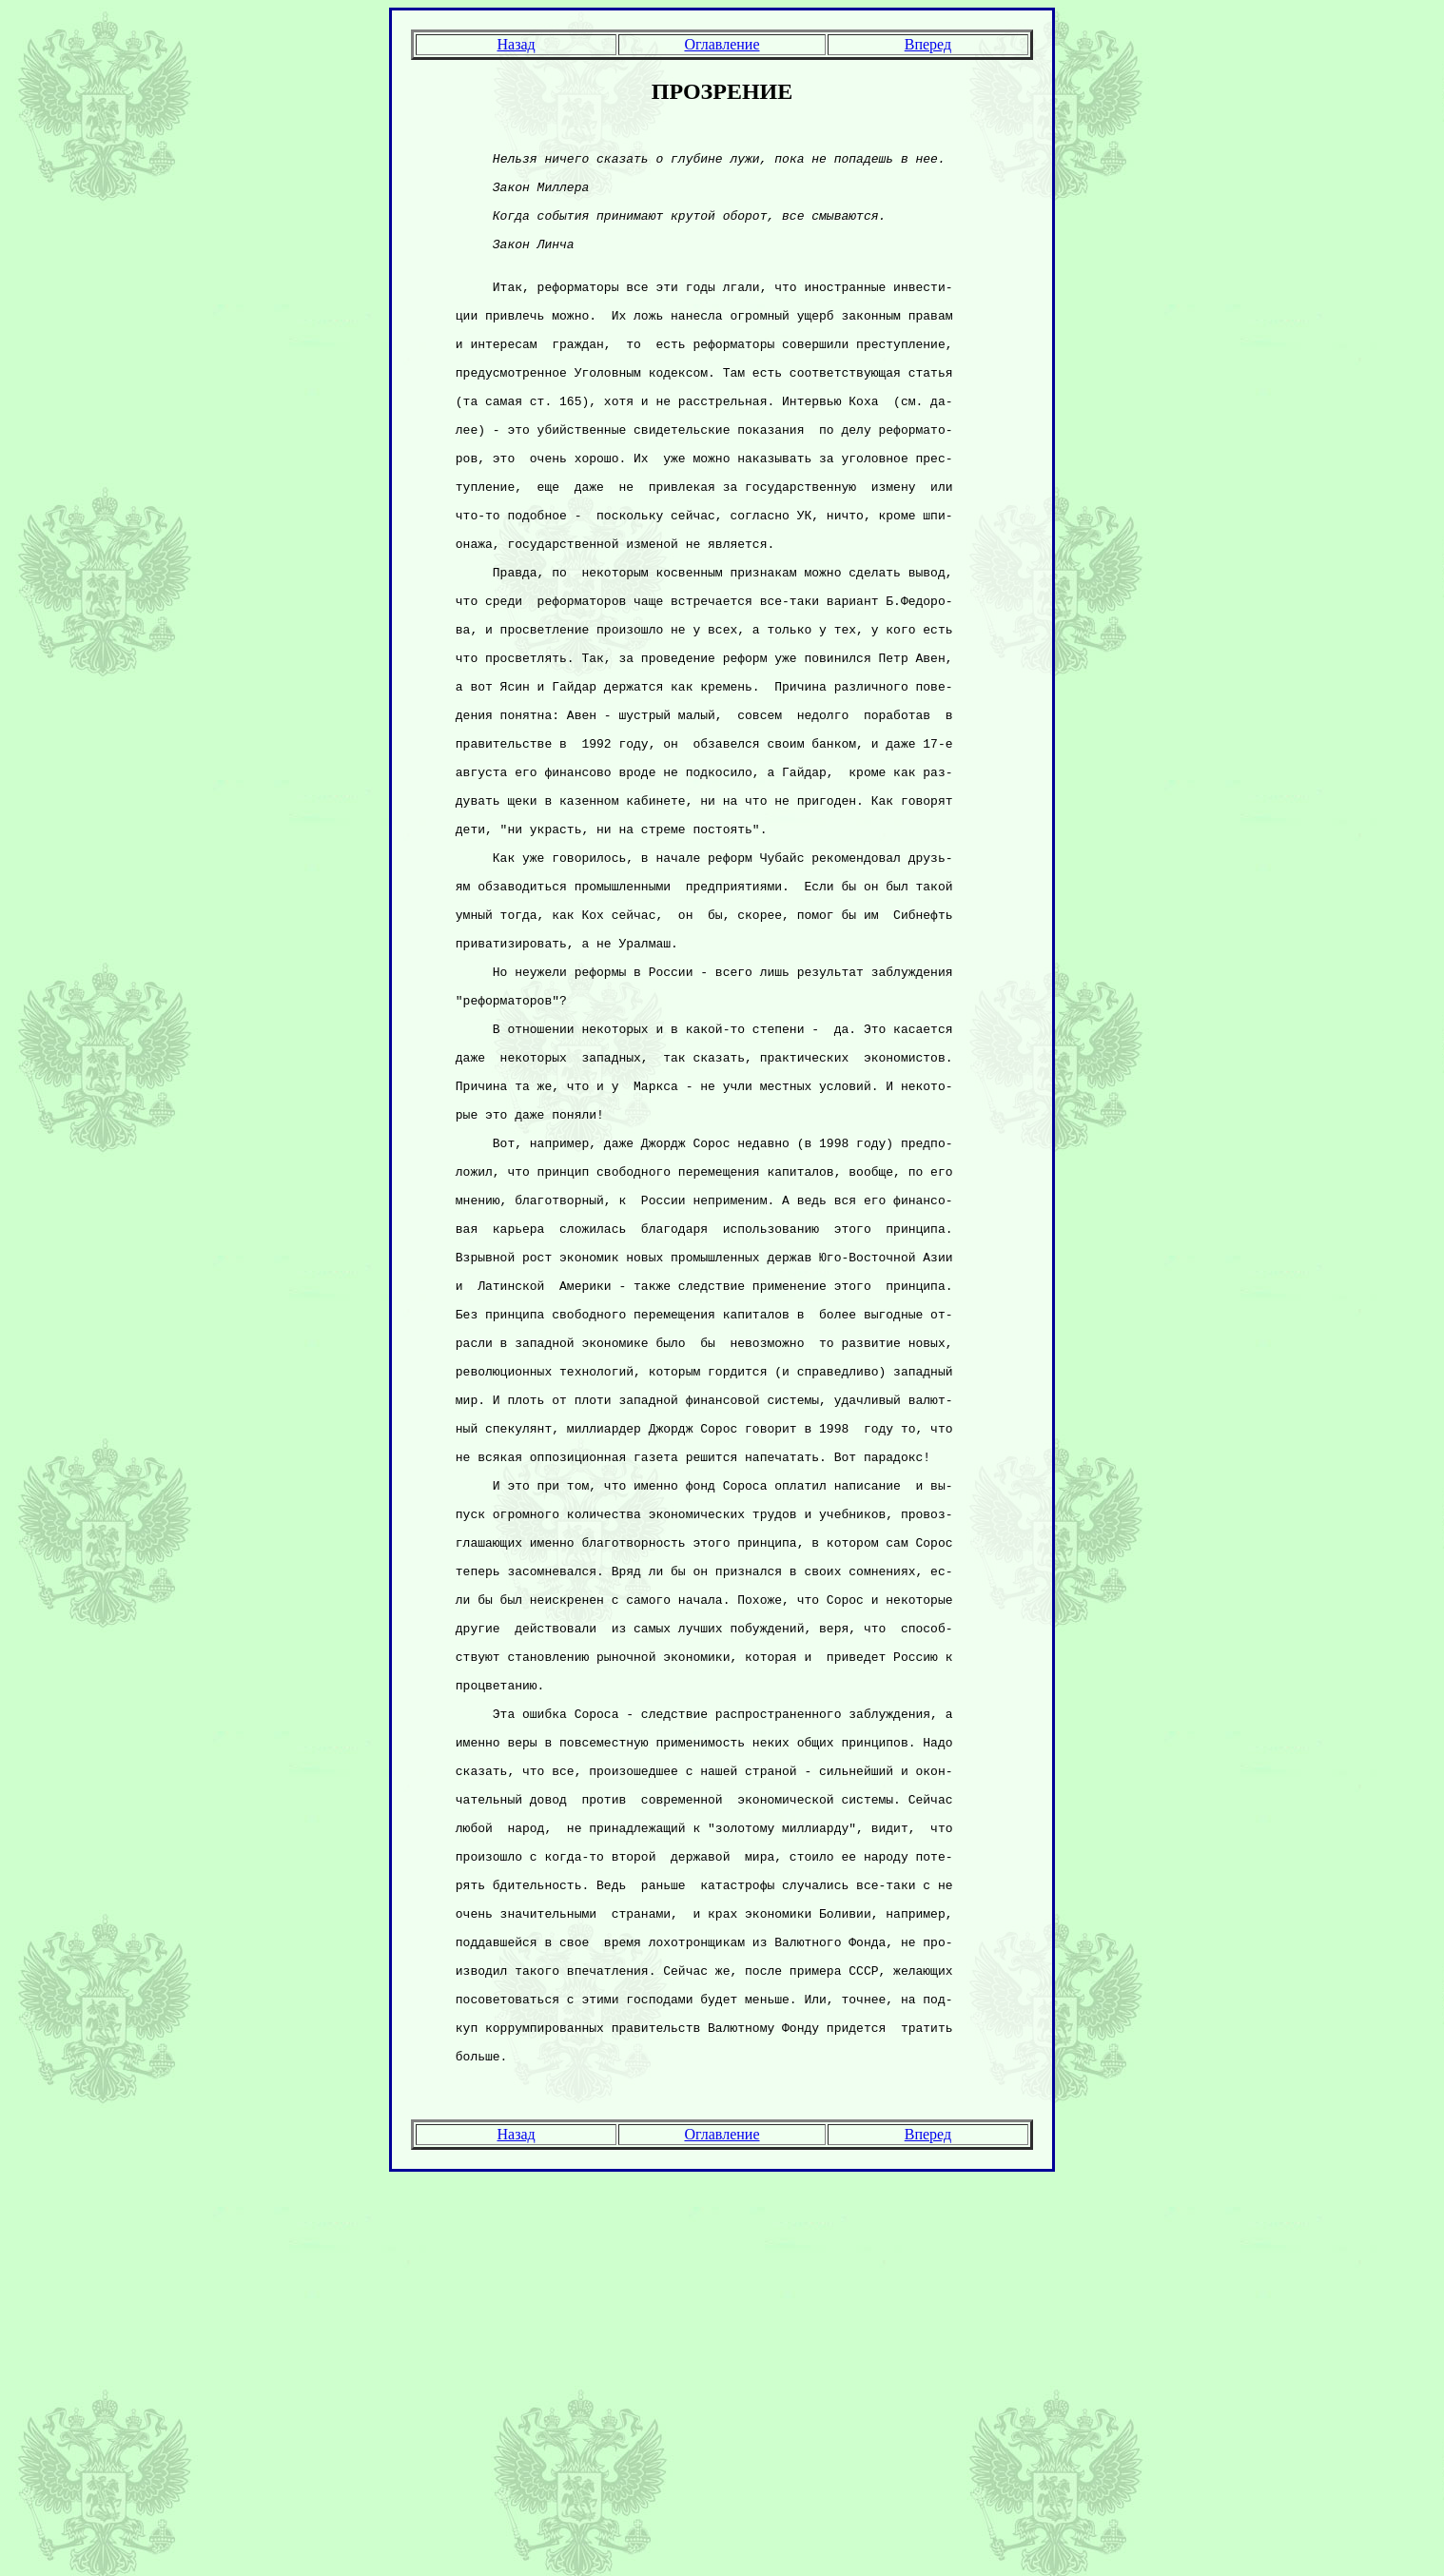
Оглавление (721, 44)
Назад (516, 44)
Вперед (928, 44)
